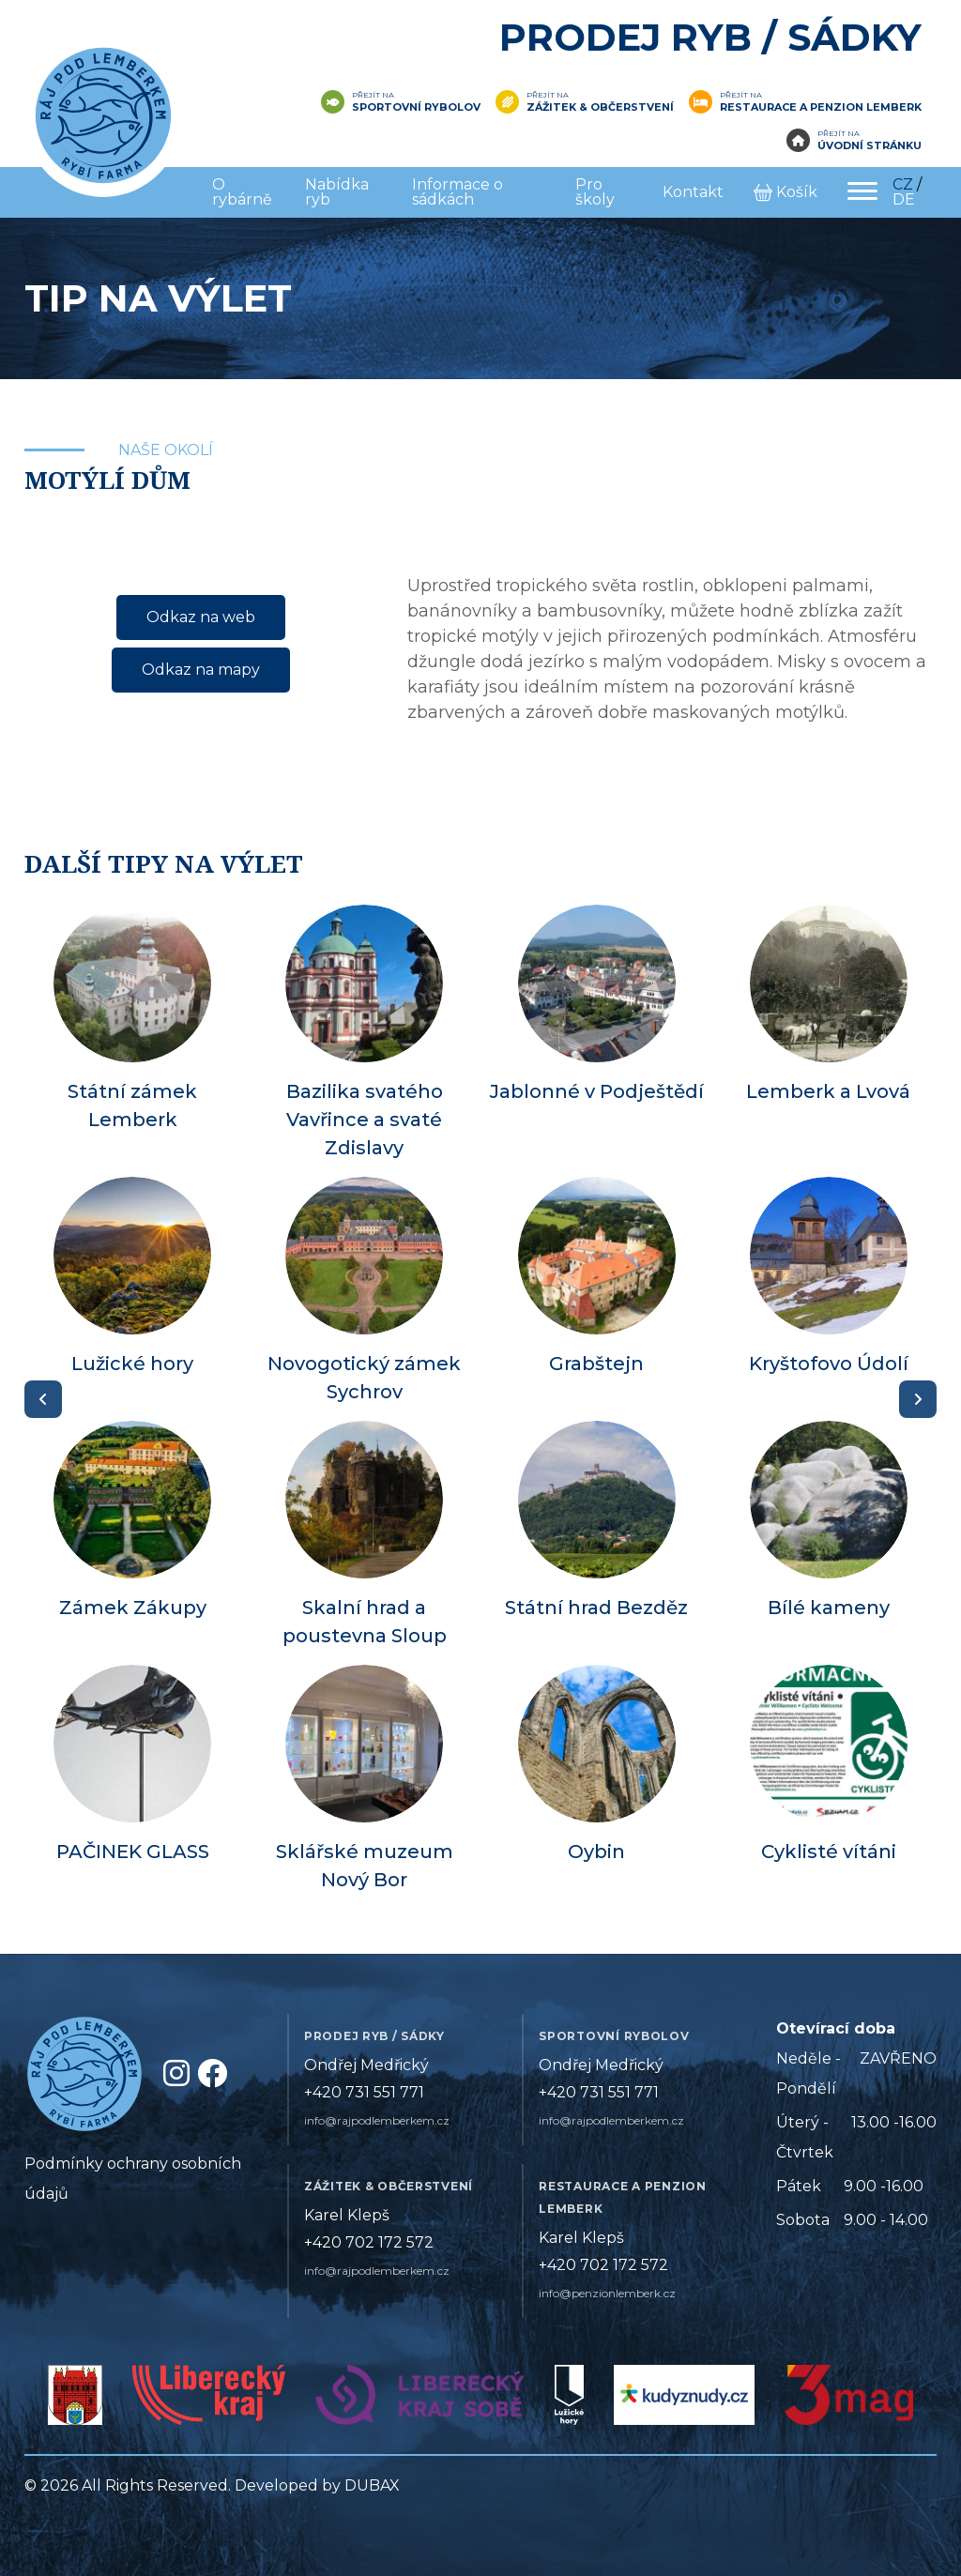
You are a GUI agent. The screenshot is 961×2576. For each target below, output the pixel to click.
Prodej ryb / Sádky (710, 37)
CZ (902, 184)
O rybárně (242, 191)
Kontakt (693, 192)
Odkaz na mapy (201, 669)
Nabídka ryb (337, 191)
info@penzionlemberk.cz (607, 2293)
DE (903, 199)
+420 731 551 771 (364, 2092)
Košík (785, 192)
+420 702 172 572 (369, 2242)
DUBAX (372, 2485)
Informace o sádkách (457, 191)
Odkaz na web (200, 617)
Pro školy (595, 191)
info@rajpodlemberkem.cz (377, 2120)
